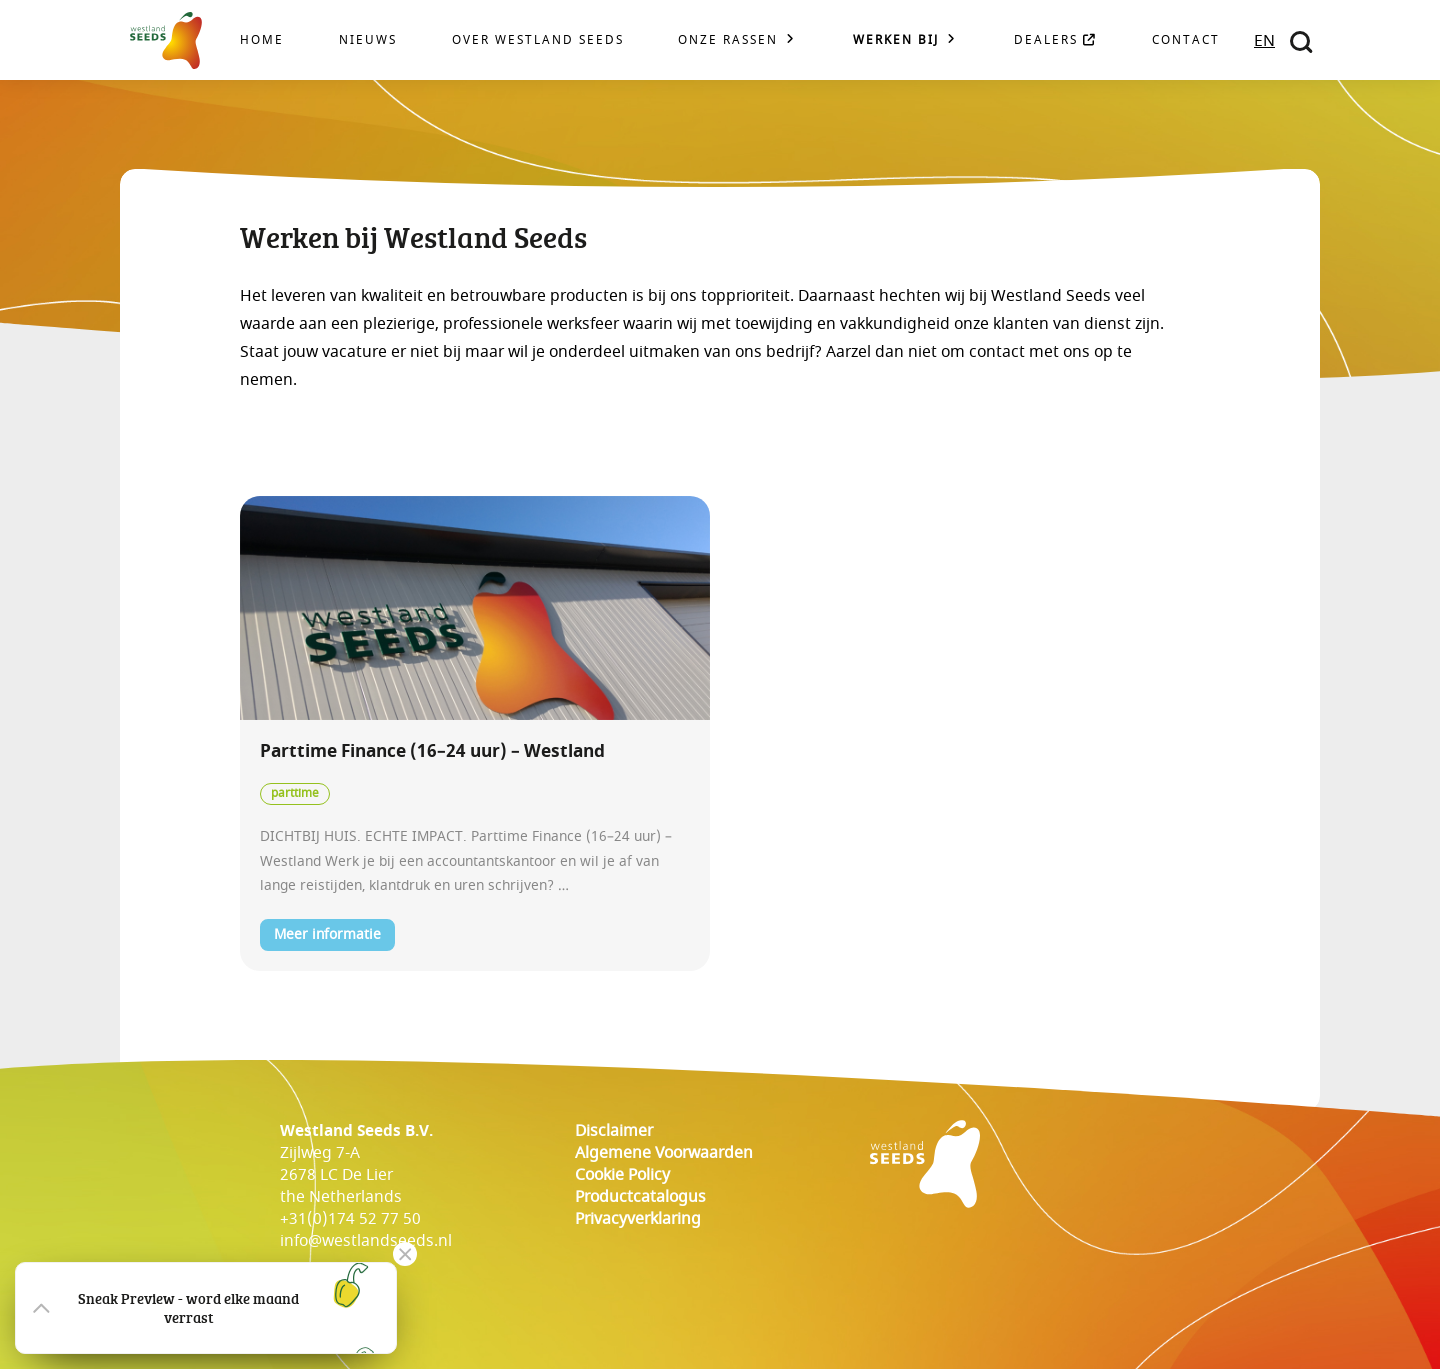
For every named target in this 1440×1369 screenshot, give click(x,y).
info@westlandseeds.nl (366, 1241)
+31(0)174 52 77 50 (350, 1219)
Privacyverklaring (638, 1219)
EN (1264, 41)
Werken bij (896, 40)
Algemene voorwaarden (664, 1153)
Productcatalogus (640, 1197)
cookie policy (622, 1175)
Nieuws (368, 40)
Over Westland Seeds (538, 40)
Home (262, 40)
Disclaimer (614, 1131)
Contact (1186, 40)
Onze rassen (728, 40)
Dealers (1055, 40)
